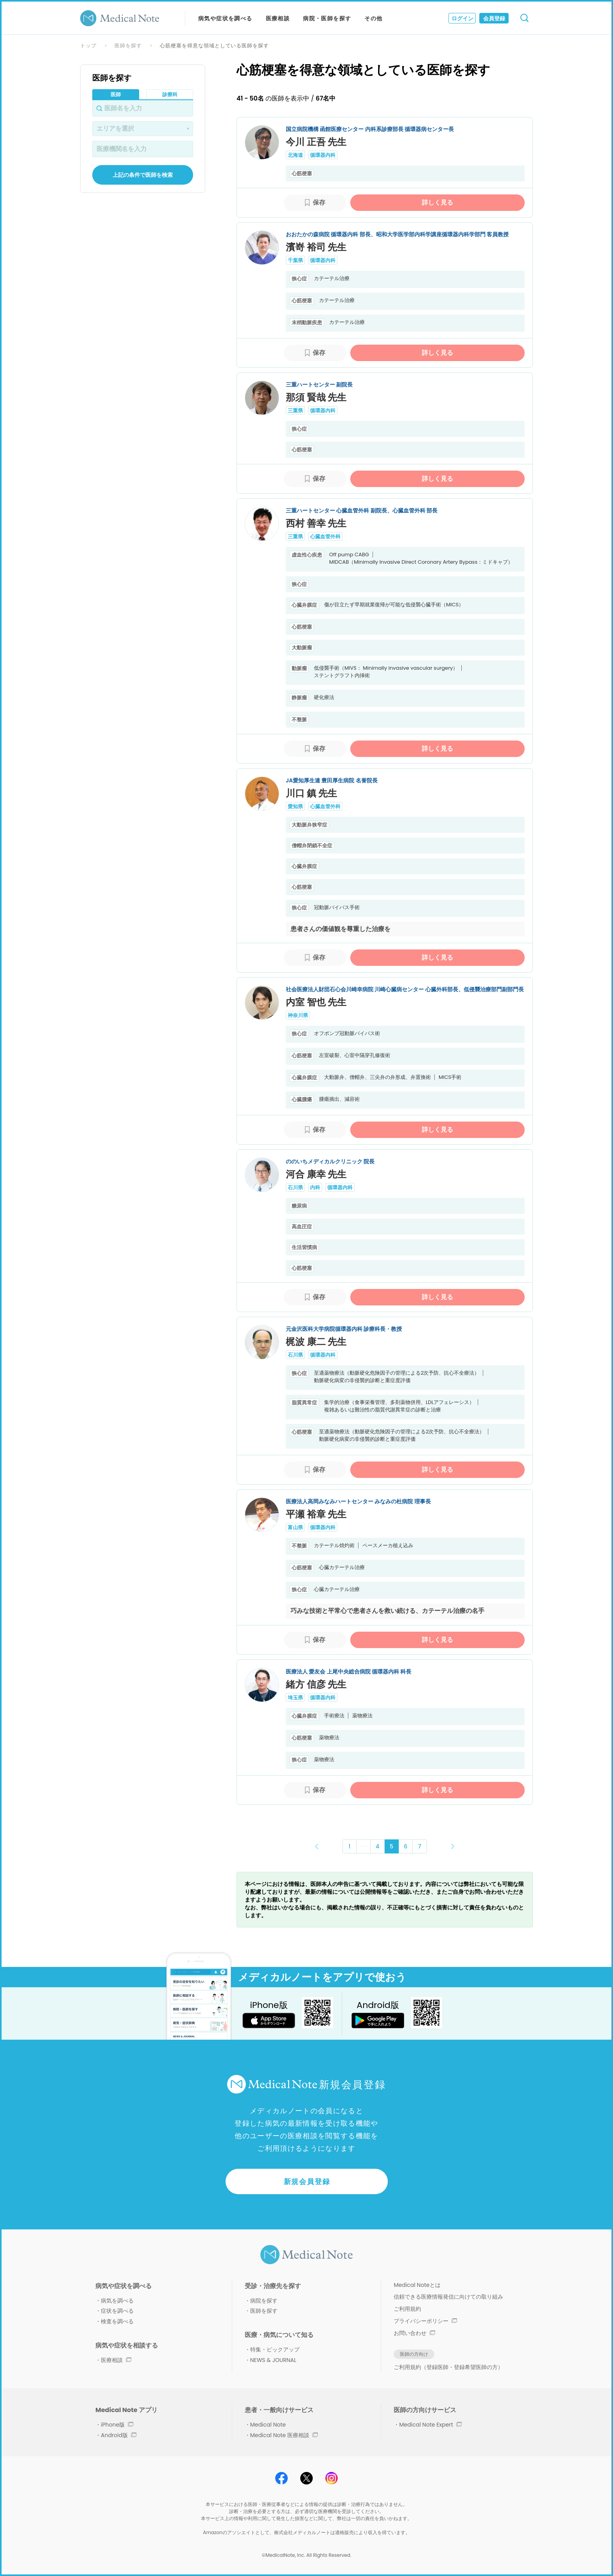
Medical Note (268, 2425)
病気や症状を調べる (225, 18)
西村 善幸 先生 (316, 523)
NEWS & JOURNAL (273, 2360)
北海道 (295, 155)
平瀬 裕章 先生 (316, 1514)
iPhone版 (117, 2425)
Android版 (118, 2435)
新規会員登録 (307, 2181)
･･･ (363, 1846)
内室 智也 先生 (316, 1002)
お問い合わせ (414, 2333)
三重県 (295, 410)
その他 (373, 18)
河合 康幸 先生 (316, 1174)
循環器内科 (322, 155)
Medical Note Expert (430, 2425)
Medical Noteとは (417, 2285)
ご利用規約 (407, 2309)
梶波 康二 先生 (316, 1341)
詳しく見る (437, 202)
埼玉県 (295, 1697)
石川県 (295, 1187)
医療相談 (278, 18)
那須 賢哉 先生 (316, 397)
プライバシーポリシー (425, 2321)
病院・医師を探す (327, 18)
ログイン (462, 18)
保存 (319, 202)
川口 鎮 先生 (311, 793)
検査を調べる (117, 2321)
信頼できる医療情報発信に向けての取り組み (448, 2297)
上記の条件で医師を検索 (143, 175)
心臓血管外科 (325, 536)
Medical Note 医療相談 (284, 2435)
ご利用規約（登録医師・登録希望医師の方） (448, 2367)
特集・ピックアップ (274, 2349)
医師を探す (128, 45)
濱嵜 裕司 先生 (316, 247)
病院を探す (264, 2301)
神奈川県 (298, 1015)
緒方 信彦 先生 (316, 1684)
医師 (116, 94)
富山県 (295, 1527)
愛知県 (295, 806)
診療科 (169, 94)
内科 (315, 1187)
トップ (88, 45)
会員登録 (494, 18)
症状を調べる (117, 2311)
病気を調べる (117, 2301)
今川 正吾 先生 (316, 141)
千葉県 (295, 260)
